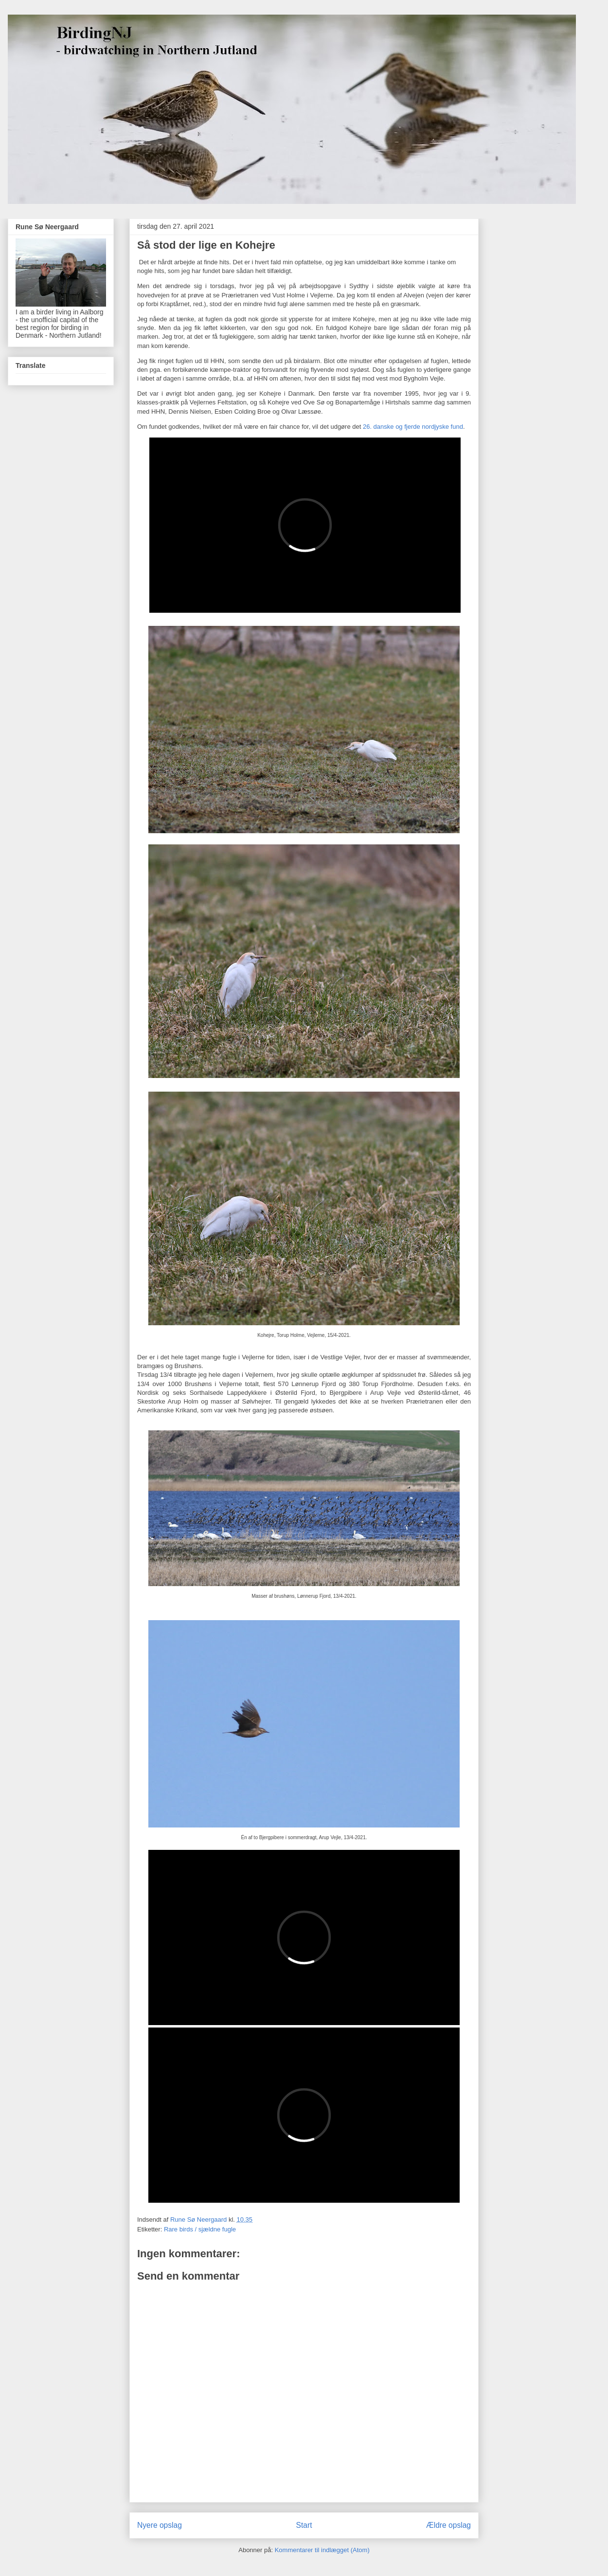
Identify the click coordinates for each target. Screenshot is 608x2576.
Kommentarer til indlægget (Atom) (322, 2550)
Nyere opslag (159, 2525)
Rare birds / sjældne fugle (200, 2229)
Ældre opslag (448, 2525)
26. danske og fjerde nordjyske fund (413, 426)
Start (304, 2525)
